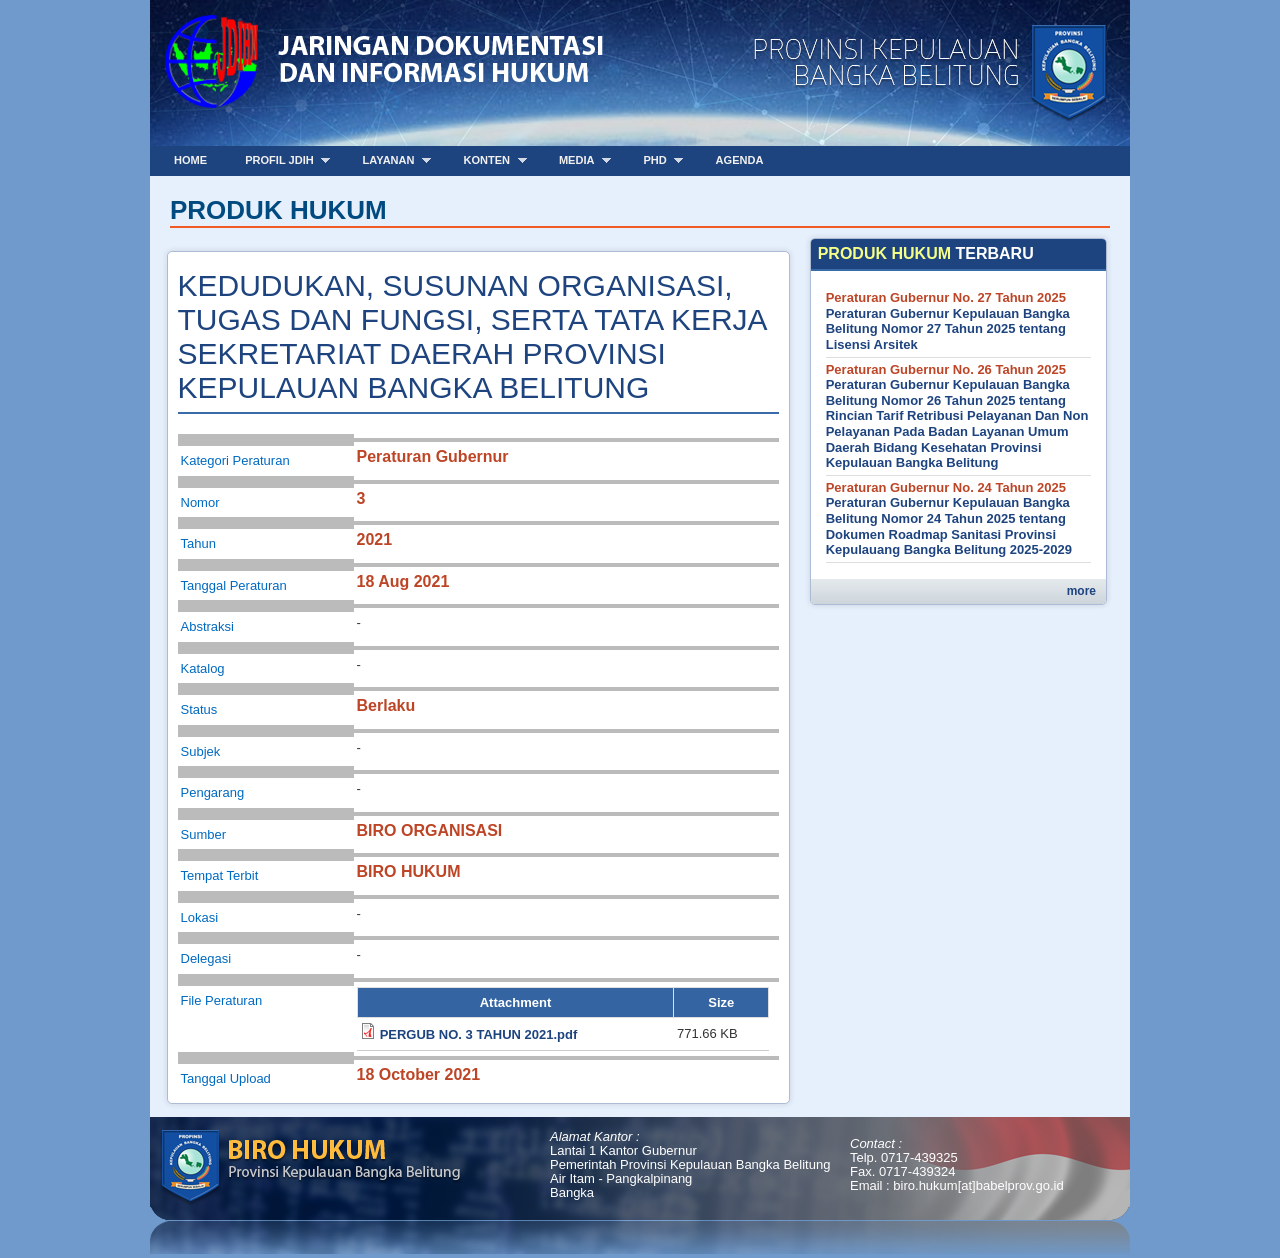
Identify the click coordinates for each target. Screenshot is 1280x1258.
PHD (656, 160)
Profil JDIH (280, 160)
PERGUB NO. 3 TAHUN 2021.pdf (479, 1034)
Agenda (740, 160)
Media (578, 160)
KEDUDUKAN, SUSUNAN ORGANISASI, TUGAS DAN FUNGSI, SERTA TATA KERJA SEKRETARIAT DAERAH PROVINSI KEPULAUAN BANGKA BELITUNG (472, 336)
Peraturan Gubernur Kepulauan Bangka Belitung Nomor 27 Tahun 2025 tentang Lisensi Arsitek (948, 329)
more (1081, 591)
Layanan (390, 160)
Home (190, 160)
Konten (487, 160)
